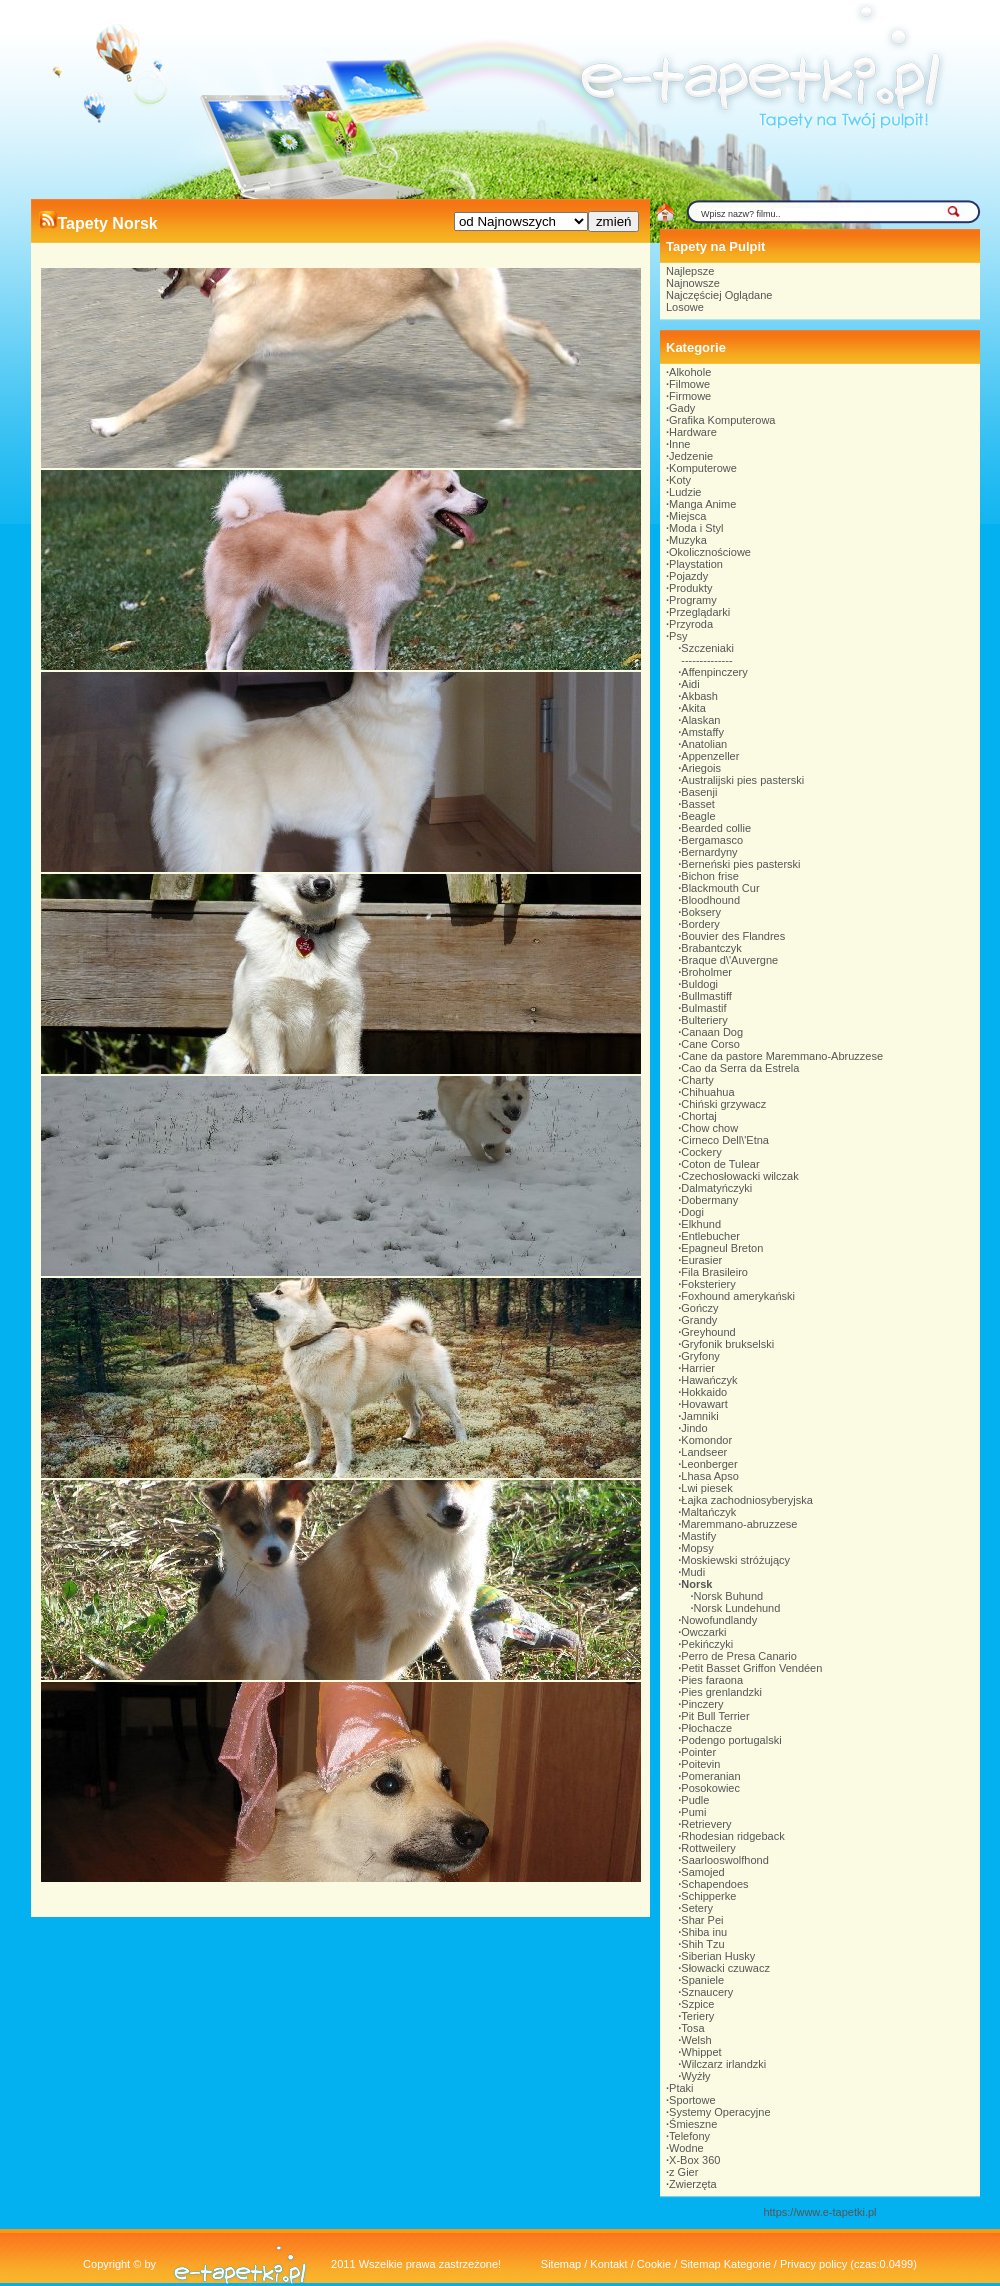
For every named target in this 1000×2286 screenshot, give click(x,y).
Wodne (686, 2148)
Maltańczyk (708, 1512)
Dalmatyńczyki (716, 1188)
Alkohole (690, 372)
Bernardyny (709, 852)
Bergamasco (712, 840)
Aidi (690, 684)
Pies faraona (712, 1680)
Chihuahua (707, 1092)
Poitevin (700, 1764)
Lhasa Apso (710, 1476)
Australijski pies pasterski (742, 780)
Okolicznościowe (710, 552)
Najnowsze (693, 283)
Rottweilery (708, 1848)
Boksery (701, 912)
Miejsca (687, 516)
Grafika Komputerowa (722, 420)
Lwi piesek (706, 1488)
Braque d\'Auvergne (729, 960)
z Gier (683, 2172)
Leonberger (709, 1464)
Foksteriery (708, 1284)
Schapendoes (714, 1884)
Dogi (692, 1212)
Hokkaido (704, 1392)
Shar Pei (702, 1920)
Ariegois (701, 768)
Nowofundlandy (719, 1620)
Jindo (694, 1428)
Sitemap (561, 2264)
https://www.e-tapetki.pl (819, 2212)
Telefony (689, 2136)
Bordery (700, 924)
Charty (697, 1080)
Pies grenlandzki (721, 1692)
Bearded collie (716, 828)
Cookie (654, 2264)
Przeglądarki (699, 612)
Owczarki (703, 1632)
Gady (682, 408)
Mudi (693, 1572)
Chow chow (709, 1128)
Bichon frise (709, 876)
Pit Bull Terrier (715, 1716)
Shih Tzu (702, 1944)
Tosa (692, 2028)
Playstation (696, 564)
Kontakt (608, 2264)
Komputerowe (703, 468)
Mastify (698, 1536)
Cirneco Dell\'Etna (725, 1140)
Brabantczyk (711, 948)
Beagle (698, 816)
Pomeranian (710, 1776)
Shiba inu (704, 1932)
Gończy (699, 1308)
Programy (693, 600)
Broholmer (706, 972)
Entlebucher (710, 1236)
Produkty (690, 588)
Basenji (699, 792)
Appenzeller (710, 756)
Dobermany (709, 1200)
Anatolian (704, 744)
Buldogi (699, 984)
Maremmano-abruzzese (739, 1524)
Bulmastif (703, 1008)
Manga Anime (702, 504)
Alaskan (700, 720)
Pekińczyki (707, 1644)
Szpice (697, 2004)
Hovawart (704, 1404)
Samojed (702, 1872)
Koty (680, 480)
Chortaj (698, 1116)
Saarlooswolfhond (724, 1860)
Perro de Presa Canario (739, 1656)
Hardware (693, 432)
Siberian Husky (718, 1956)
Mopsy (697, 1548)
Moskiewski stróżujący (735, 1560)
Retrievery (706, 1824)
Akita (693, 708)
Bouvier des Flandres (733, 936)
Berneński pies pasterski (740, 864)
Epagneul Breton (722, 1248)
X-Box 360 (694, 2160)
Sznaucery (707, 1992)
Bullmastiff (706, 996)
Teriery (697, 2016)
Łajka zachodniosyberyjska (746, 1500)
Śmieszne (693, 2124)
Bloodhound (710, 900)
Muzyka (688, 540)
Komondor (706, 1440)
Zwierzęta (693, 2184)
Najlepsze (690, 271)
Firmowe (690, 396)
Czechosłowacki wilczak (739, 1176)
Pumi (693, 1812)
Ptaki (681, 2088)
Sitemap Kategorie (725, 2264)
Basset (698, 804)
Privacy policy (813, 2264)
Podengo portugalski (731, 1740)
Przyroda (691, 624)
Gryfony (700, 1356)
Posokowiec (710, 1788)
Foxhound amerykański (738, 1296)
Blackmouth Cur (720, 888)
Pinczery (702, 1704)
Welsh (696, 2040)
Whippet (701, 2052)
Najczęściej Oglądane (719, 295)
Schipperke (708, 1896)
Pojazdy (688, 576)
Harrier (698, 1368)
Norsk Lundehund (737, 1608)
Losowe (685, 307)
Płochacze (706, 1728)
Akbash (699, 696)
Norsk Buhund (729, 1596)
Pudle (695, 1800)
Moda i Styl (696, 528)
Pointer (698, 1752)
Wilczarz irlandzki (723, 2064)
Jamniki (699, 1416)
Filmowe (689, 384)
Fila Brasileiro (714, 1272)
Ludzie (685, 492)
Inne (679, 444)
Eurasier (701, 1260)
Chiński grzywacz (723, 1104)
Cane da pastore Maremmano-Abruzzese (782, 1056)
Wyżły (695, 2076)
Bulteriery (704, 1020)
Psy (678, 636)
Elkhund (701, 1224)
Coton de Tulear (720, 1164)
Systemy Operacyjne (719, 2112)
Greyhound (708, 1332)
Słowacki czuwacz (725, 1968)
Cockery (701, 1152)
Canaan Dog (712, 1032)
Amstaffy (702, 732)
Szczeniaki (707, 648)
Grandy (699, 1320)
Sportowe (692, 2100)
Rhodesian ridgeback (732, 1836)
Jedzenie (691, 456)
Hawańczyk (709, 1380)
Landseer (704, 1452)
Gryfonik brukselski (727, 1344)
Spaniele (702, 1980)
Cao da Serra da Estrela (740, 1068)
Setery (697, 1908)
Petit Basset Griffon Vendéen (751, 1668)
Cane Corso (710, 1044)
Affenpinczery (714, 672)
